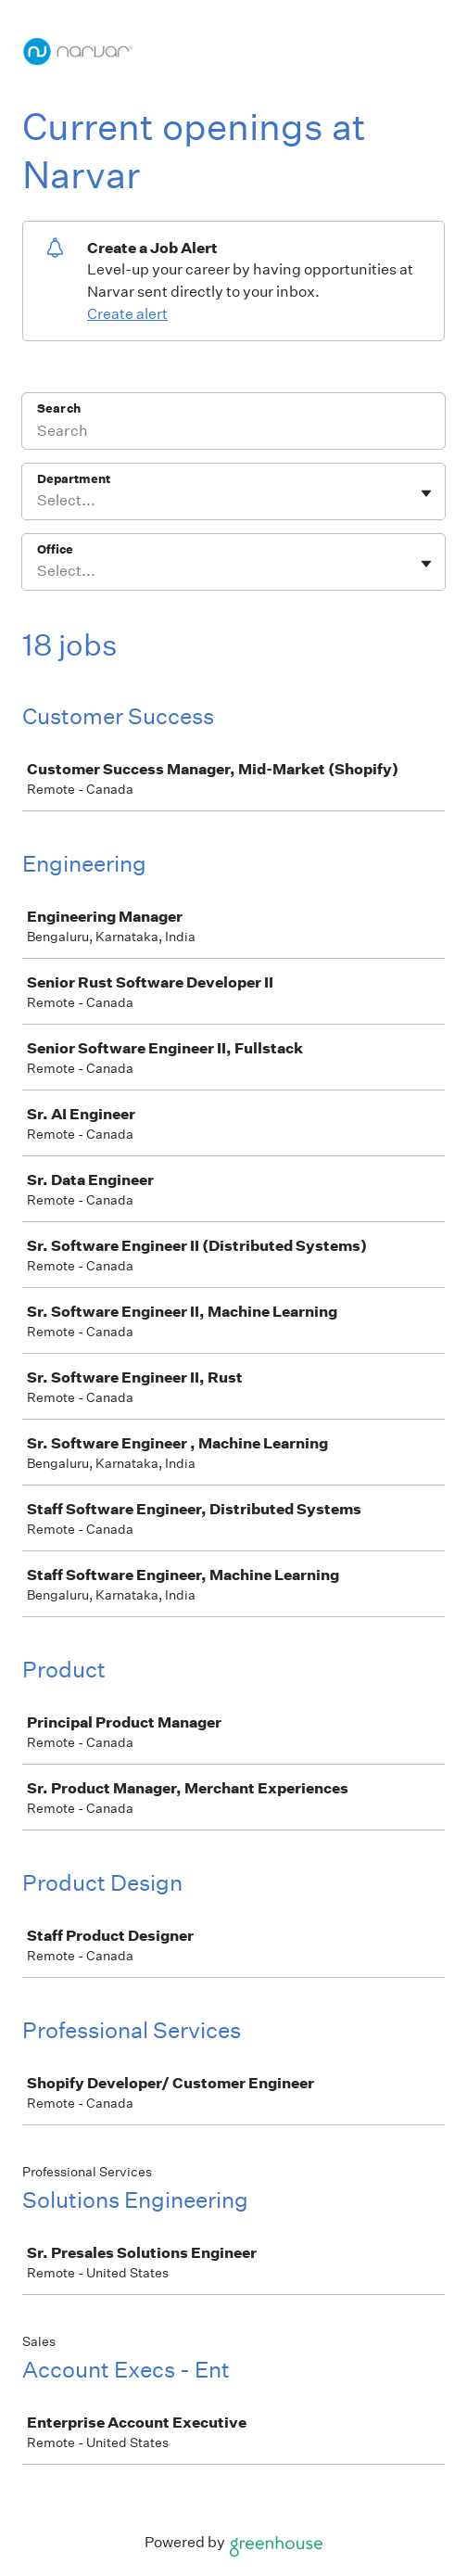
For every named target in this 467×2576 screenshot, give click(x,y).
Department (73, 479)
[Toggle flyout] (426, 493)
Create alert (127, 314)
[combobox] (38, 501)
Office (55, 549)
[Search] (233, 433)
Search (59, 408)
